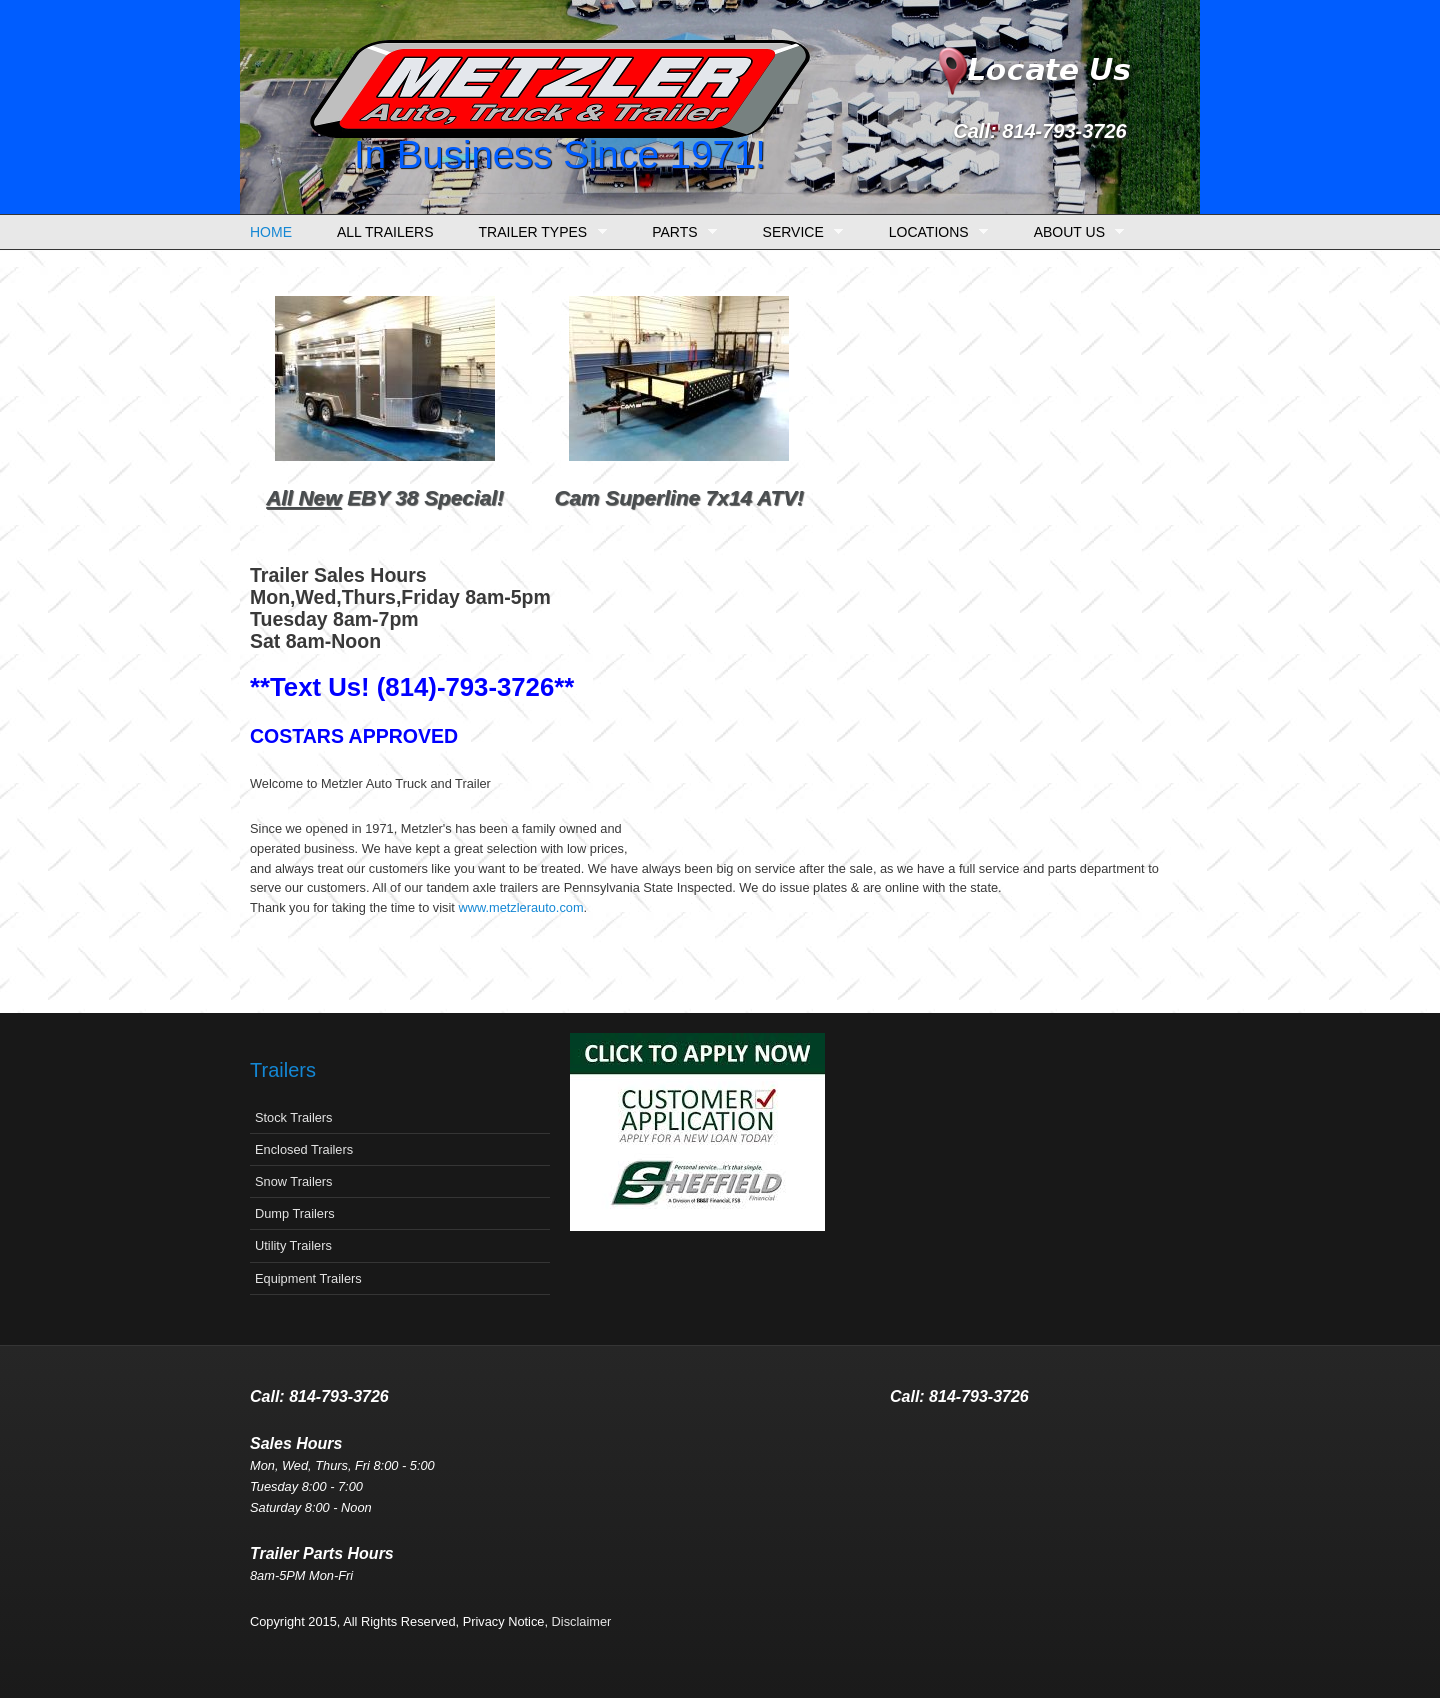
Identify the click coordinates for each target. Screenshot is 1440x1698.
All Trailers (385, 232)
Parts (679, 232)
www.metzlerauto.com (520, 907)
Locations (933, 232)
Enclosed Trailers (304, 1149)
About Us (1074, 232)
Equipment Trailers (308, 1278)
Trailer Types (538, 232)
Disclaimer (582, 1621)
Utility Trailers (293, 1245)
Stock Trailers (294, 1117)
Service (798, 232)
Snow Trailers (294, 1181)
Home (271, 232)
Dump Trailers (295, 1213)
